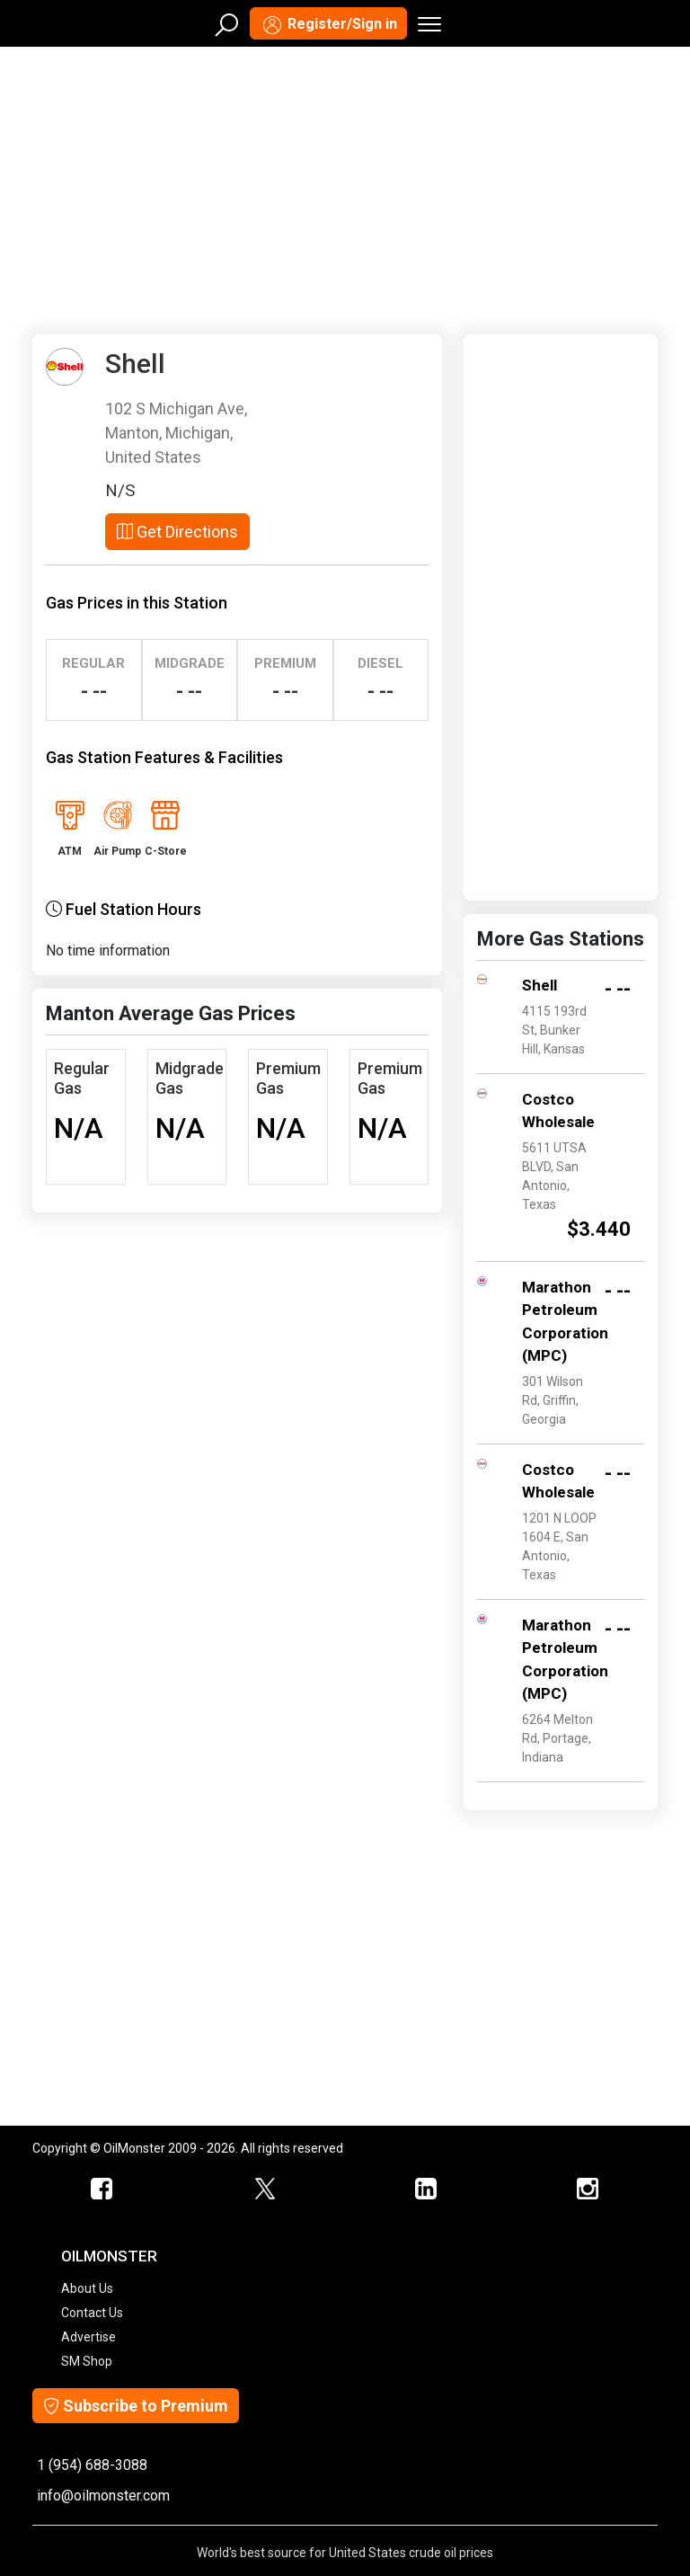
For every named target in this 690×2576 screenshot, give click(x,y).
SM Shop (86, 2361)
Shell (539, 985)
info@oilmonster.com (103, 2495)
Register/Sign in (328, 25)
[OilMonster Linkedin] (426, 2189)
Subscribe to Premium (135, 2405)
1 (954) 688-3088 (92, 2465)
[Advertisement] (345, 187)
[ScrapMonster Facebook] (102, 2189)
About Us (87, 2288)
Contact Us (92, 2312)
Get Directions (177, 531)
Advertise (88, 2337)
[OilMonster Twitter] (264, 2189)
